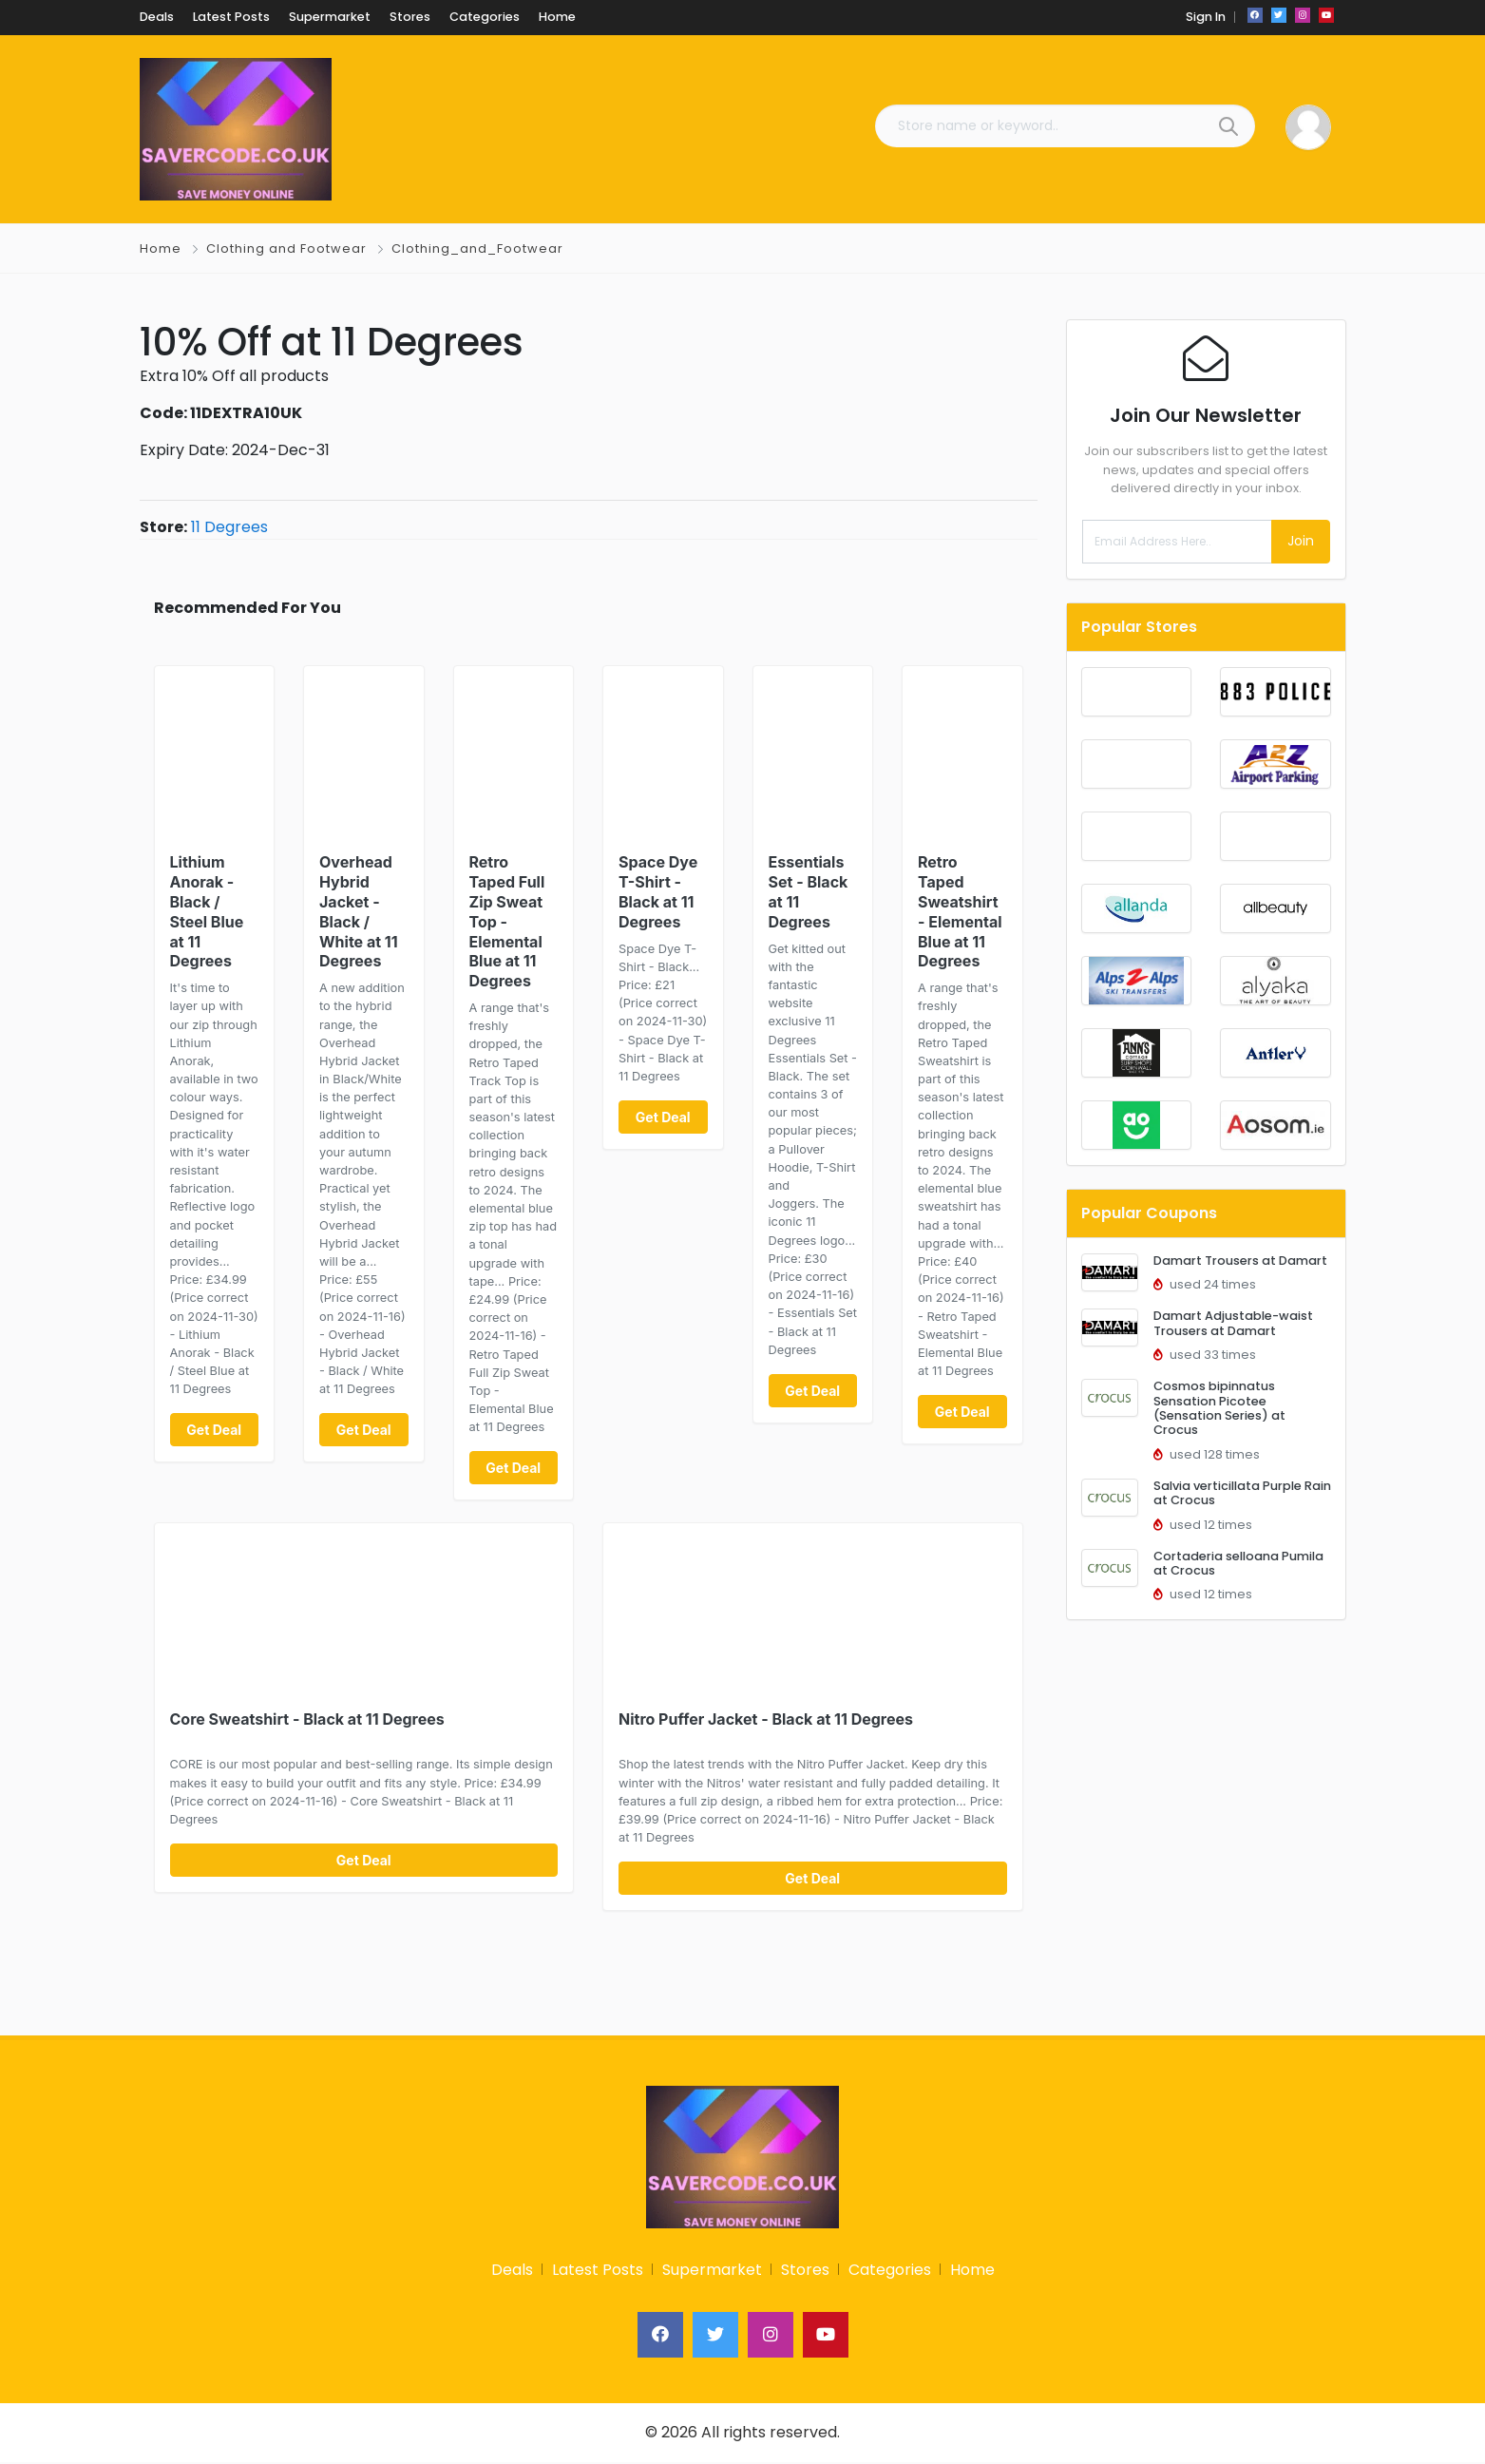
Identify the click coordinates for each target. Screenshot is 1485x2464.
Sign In (1206, 17)
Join (1300, 540)
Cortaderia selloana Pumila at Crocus (1238, 1563)
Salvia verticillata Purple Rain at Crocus (1242, 1493)
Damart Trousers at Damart (1240, 1260)
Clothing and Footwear (286, 248)
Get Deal (213, 1430)
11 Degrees (229, 527)
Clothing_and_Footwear (477, 248)
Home (160, 248)
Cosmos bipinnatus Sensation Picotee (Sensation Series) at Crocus (1219, 1408)
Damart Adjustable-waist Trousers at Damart (1233, 1323)
